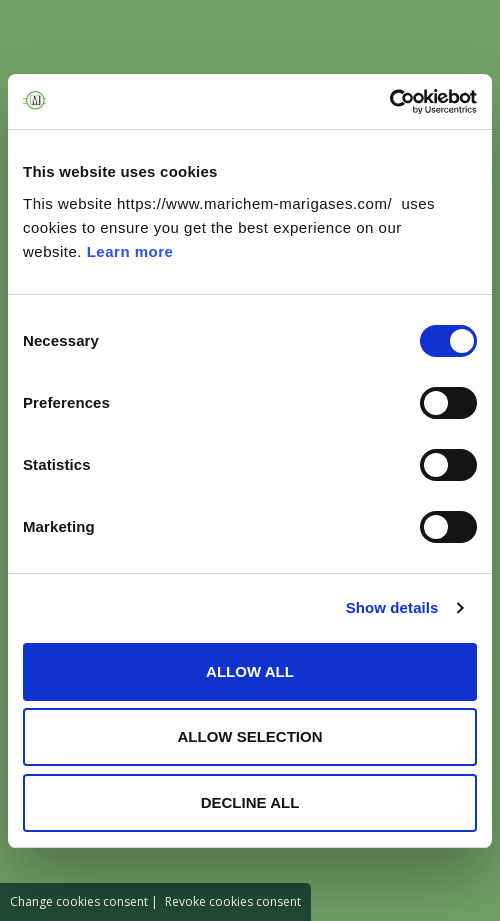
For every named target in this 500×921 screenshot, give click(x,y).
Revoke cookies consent (233, 901)
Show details (392, 607)
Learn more (130, 251)
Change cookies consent (79, 901)
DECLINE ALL (250, 802)
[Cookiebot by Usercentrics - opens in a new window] (389, 102)
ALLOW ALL (250, 671)
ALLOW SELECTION (250, 736)
